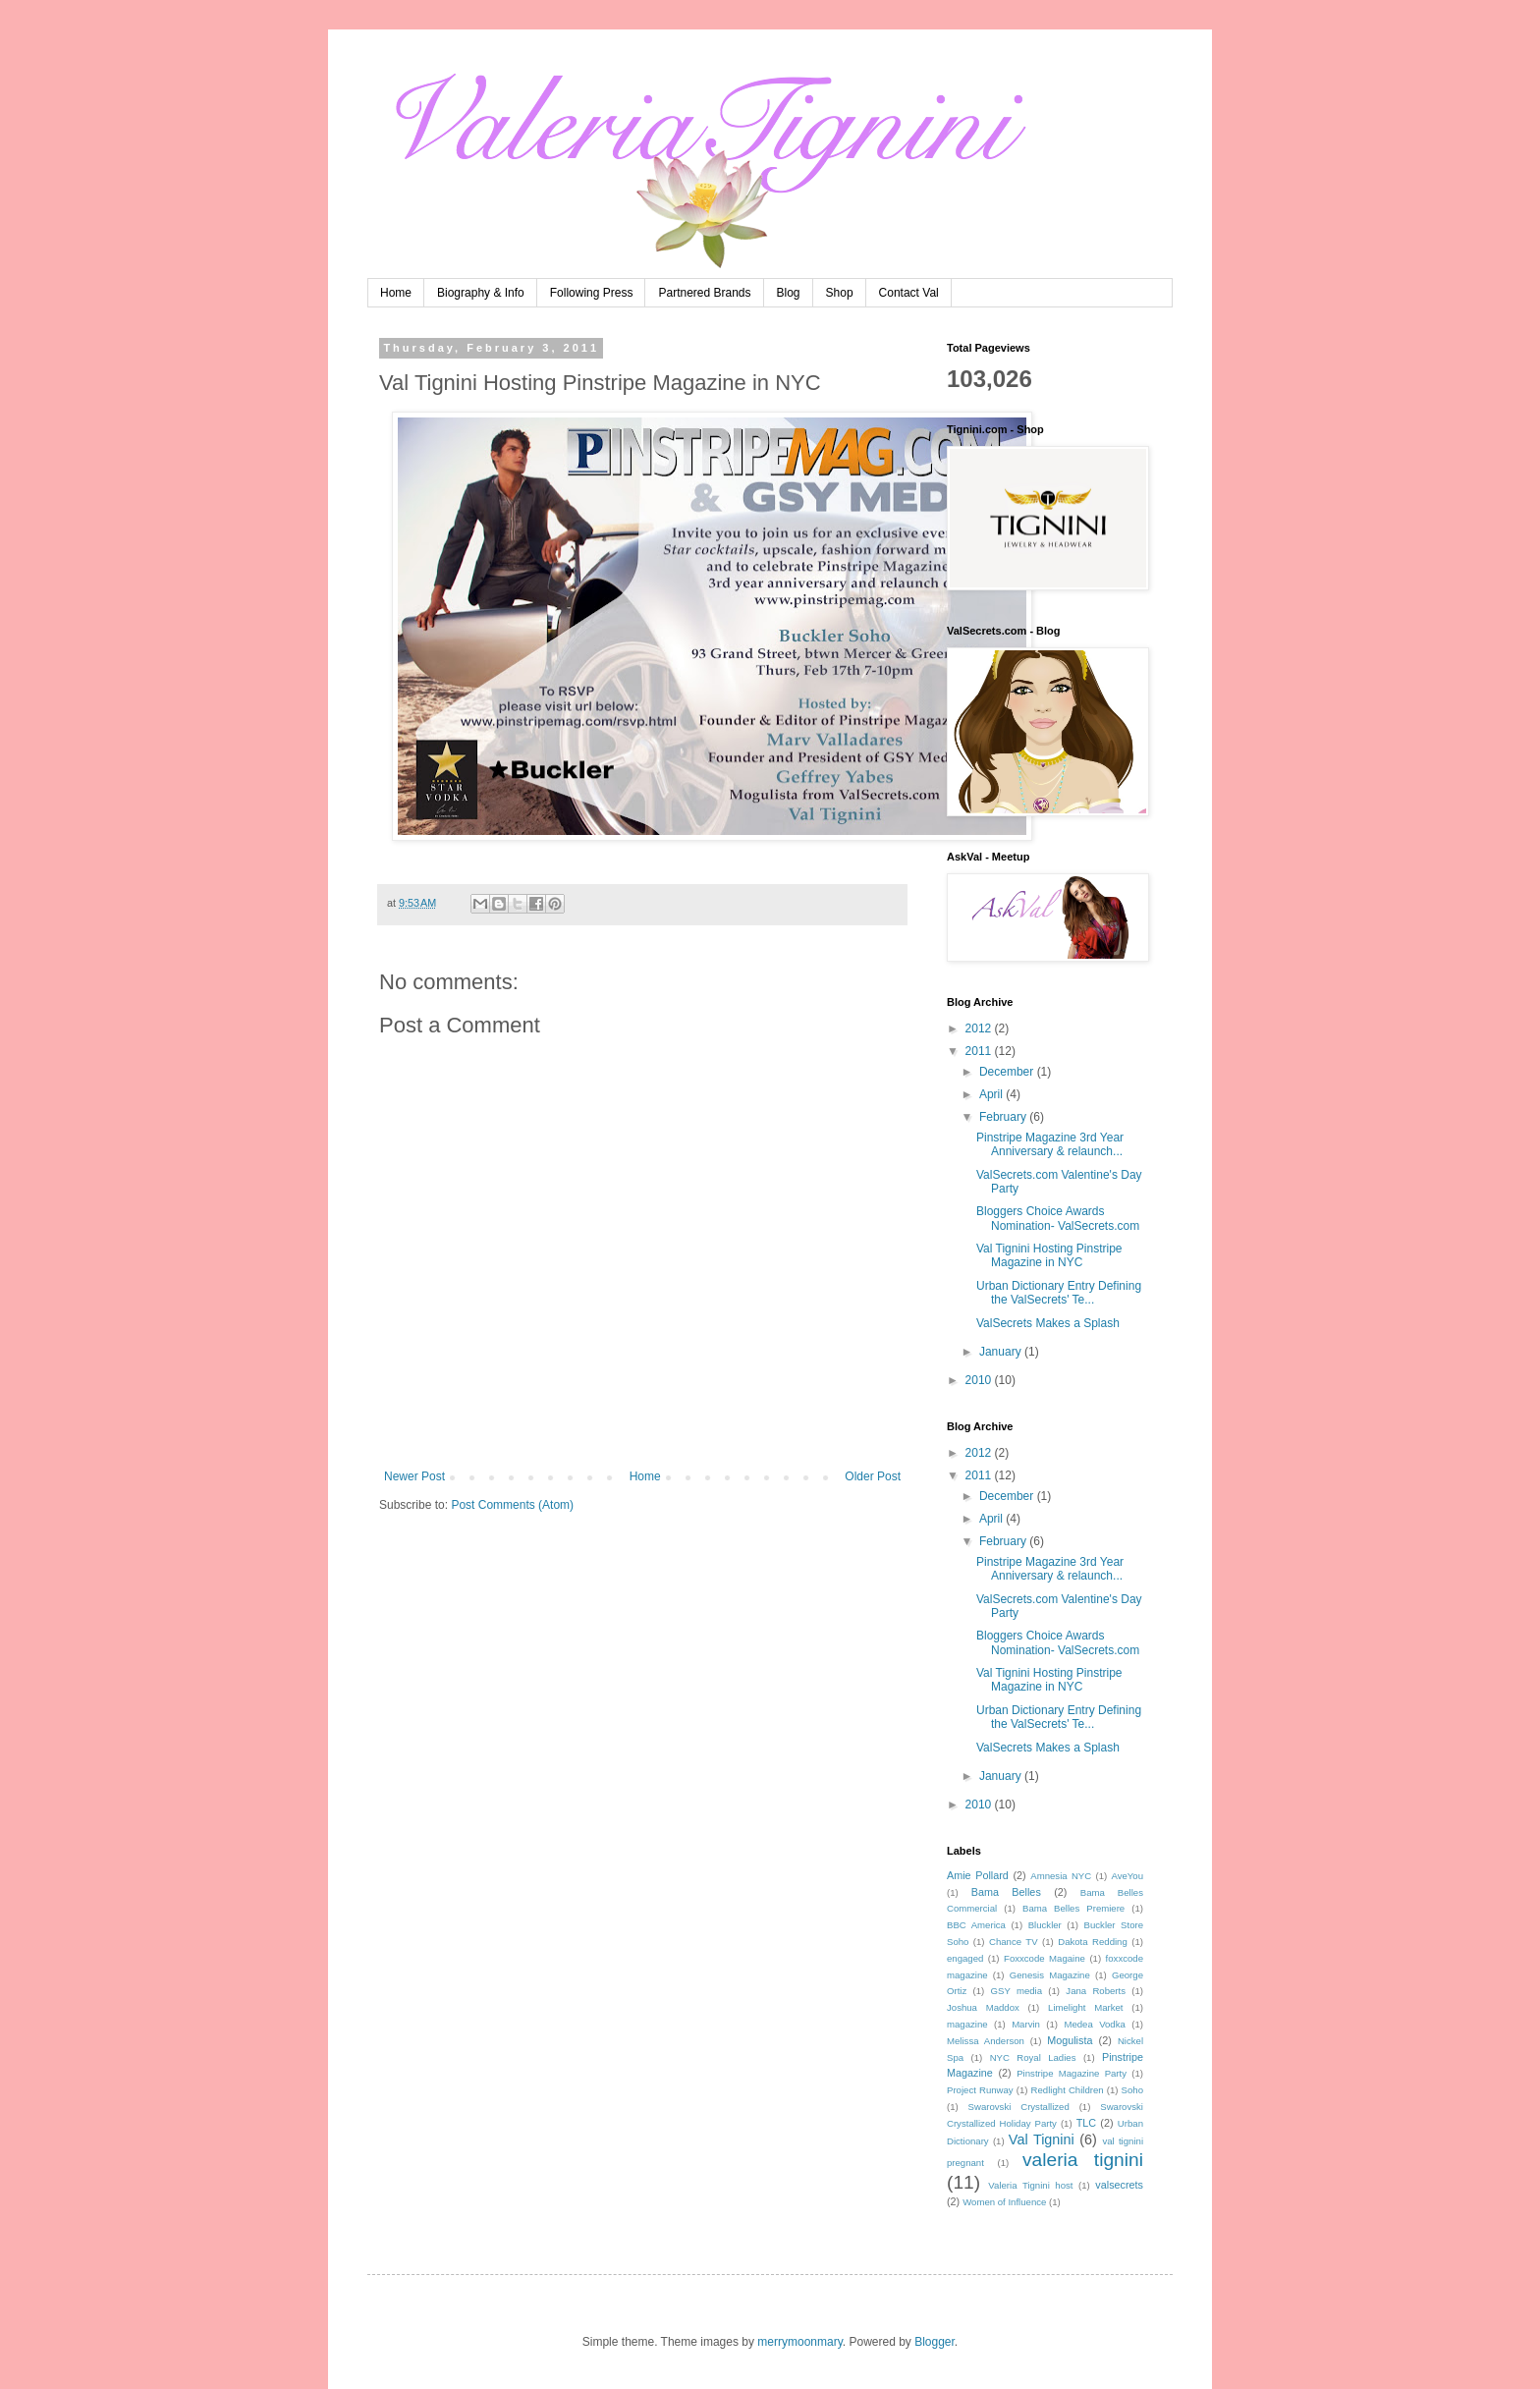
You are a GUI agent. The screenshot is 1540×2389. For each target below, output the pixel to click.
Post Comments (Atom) (512, 1505)
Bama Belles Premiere (1073, 1908)
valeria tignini (1082, 2159)
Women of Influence (1004, 2201)
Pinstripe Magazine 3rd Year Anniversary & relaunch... (1050, 1144)
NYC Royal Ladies (1033, 2057)
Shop (839, 293)
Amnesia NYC (1060, 1875)
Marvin (1026, 2024)
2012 (980, 1028)
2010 (980, 1380)
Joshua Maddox (983, 2007)
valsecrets (1119, 2185)
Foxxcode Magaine (1044, 1958)
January (1001, 1352)
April (992, 1094)
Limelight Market (1085, 2007)
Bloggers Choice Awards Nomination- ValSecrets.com (1057, 1218)
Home (396, 293)
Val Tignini (1041, 2139)
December (1008, 1072)
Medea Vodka (1094, 2024)
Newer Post (414, 1476)
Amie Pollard (978, 1875)
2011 (980, 1051)
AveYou (1127, 1875)
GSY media (1017, 1990)
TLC (1086, 2123)
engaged (965, 1958)
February (1004, 1117)
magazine (967, 2024)
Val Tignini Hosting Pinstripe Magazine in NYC (1049, 1255)
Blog (788, 293)
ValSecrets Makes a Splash (1048, 1323)
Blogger (934, 2342)
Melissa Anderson (985, 2040)
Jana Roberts (1096, 1990)
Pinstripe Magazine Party (1072, 2073)
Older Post (873, 1476)
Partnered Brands (704, 293)
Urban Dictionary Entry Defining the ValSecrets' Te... (1058, 1292)
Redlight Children (1067, 2089)
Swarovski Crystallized (1019, 2106)
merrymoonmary (799, 2342)
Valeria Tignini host (1030, 2185)
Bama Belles (1006, 1892)
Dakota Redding (1093, 1941)
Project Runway (980, 2089)
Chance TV (1013, 1941)
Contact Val (909, 293)
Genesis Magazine (1050, 1975)
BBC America (976, 1924)
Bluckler (1045, 1924)
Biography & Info (480, 293)
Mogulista (1069, 2040)
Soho (1132, 2089)
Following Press (591, 293)
